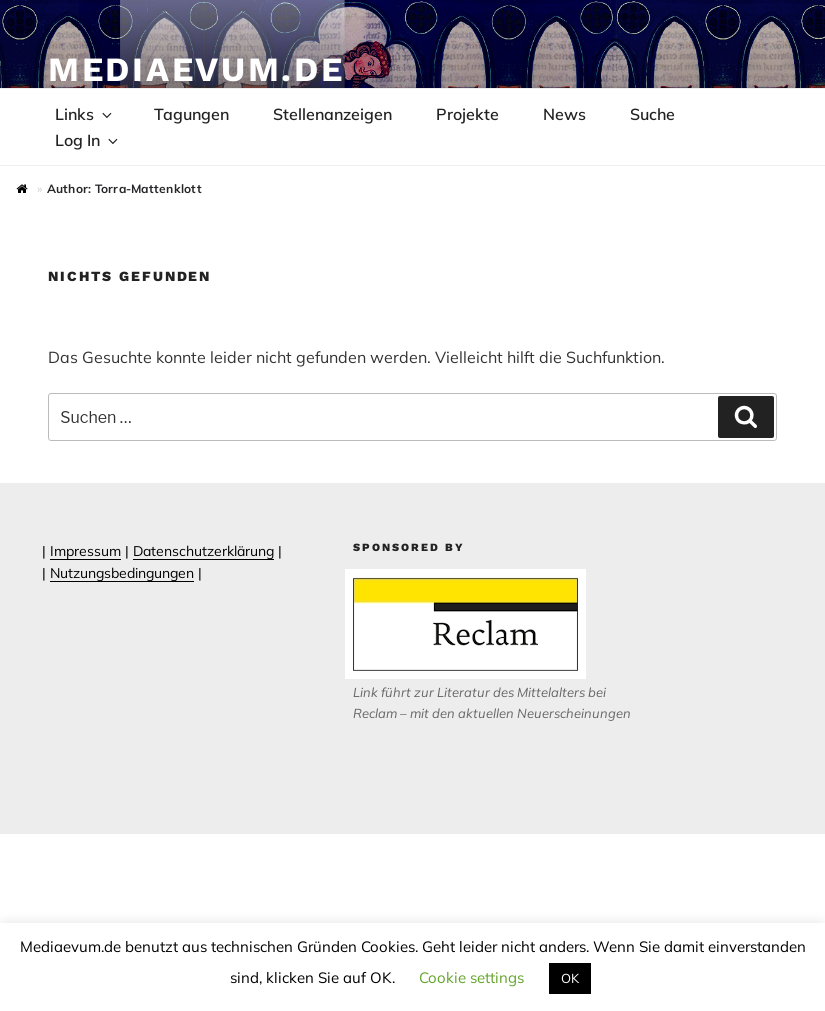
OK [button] (570, 978)
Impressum (85, 551)
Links (85, 114)
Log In (88, 140)
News (564, 114)
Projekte (467, 114)
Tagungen (191, 114)
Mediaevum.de (196, 69)
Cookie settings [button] (471, 977)
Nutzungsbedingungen (122, 573)
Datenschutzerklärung (203, 551)
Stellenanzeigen (332, 114)
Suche (652, 114)
